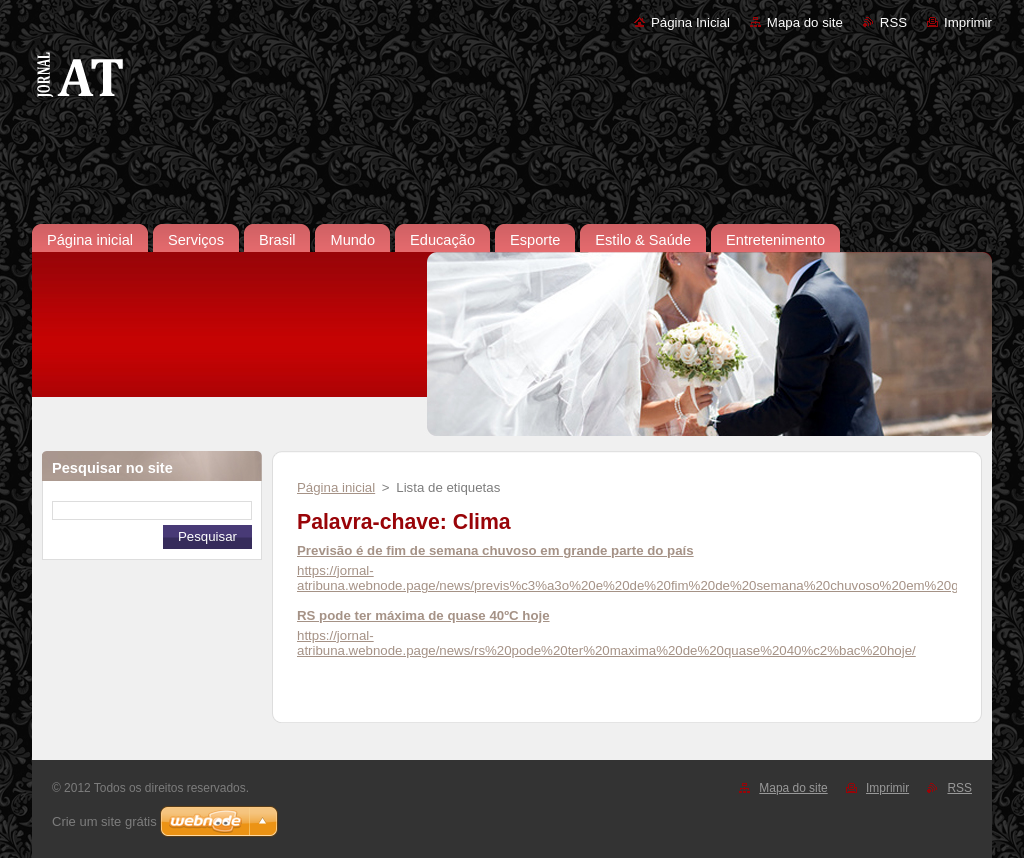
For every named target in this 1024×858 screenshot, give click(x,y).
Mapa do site (805, 22)
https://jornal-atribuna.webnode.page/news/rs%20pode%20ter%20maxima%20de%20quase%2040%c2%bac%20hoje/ (606, 643)
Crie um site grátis (104, 821)
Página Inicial (690, 22)
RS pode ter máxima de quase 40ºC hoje (423, 615)
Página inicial (336, 487)
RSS (893, 22)
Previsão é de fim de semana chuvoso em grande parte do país (495, 550)
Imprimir (968, 22)
